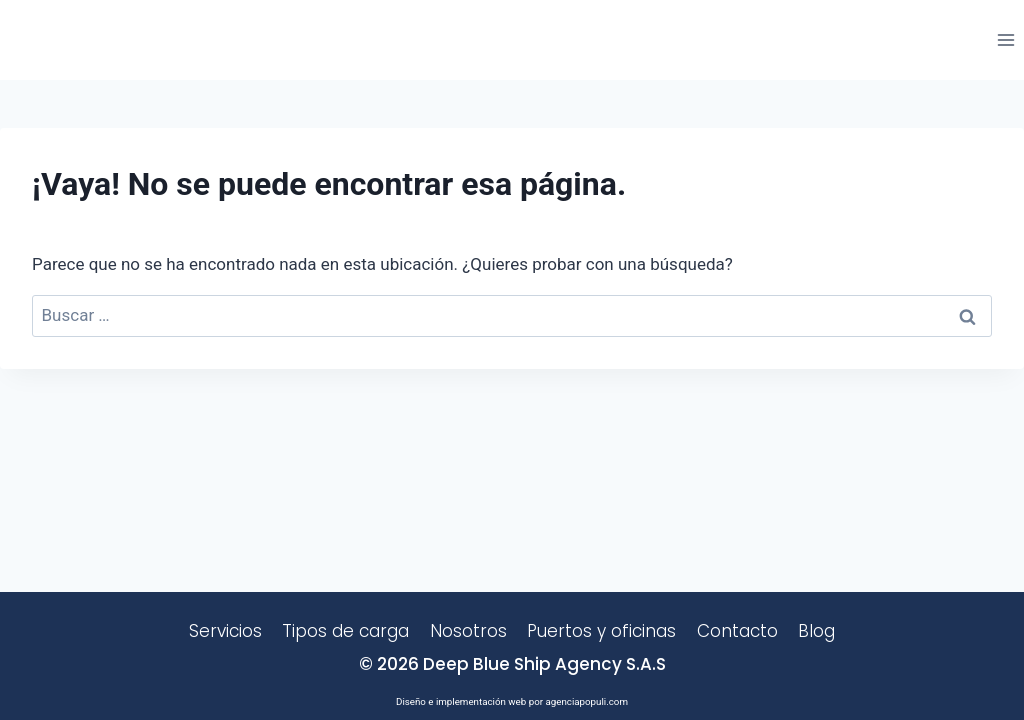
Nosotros (468, 631)
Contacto (737, 631)
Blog (816, 631)
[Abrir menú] (1005, 39)
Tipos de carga (345, 631)
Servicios (225, 631)
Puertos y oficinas (601, 631)
